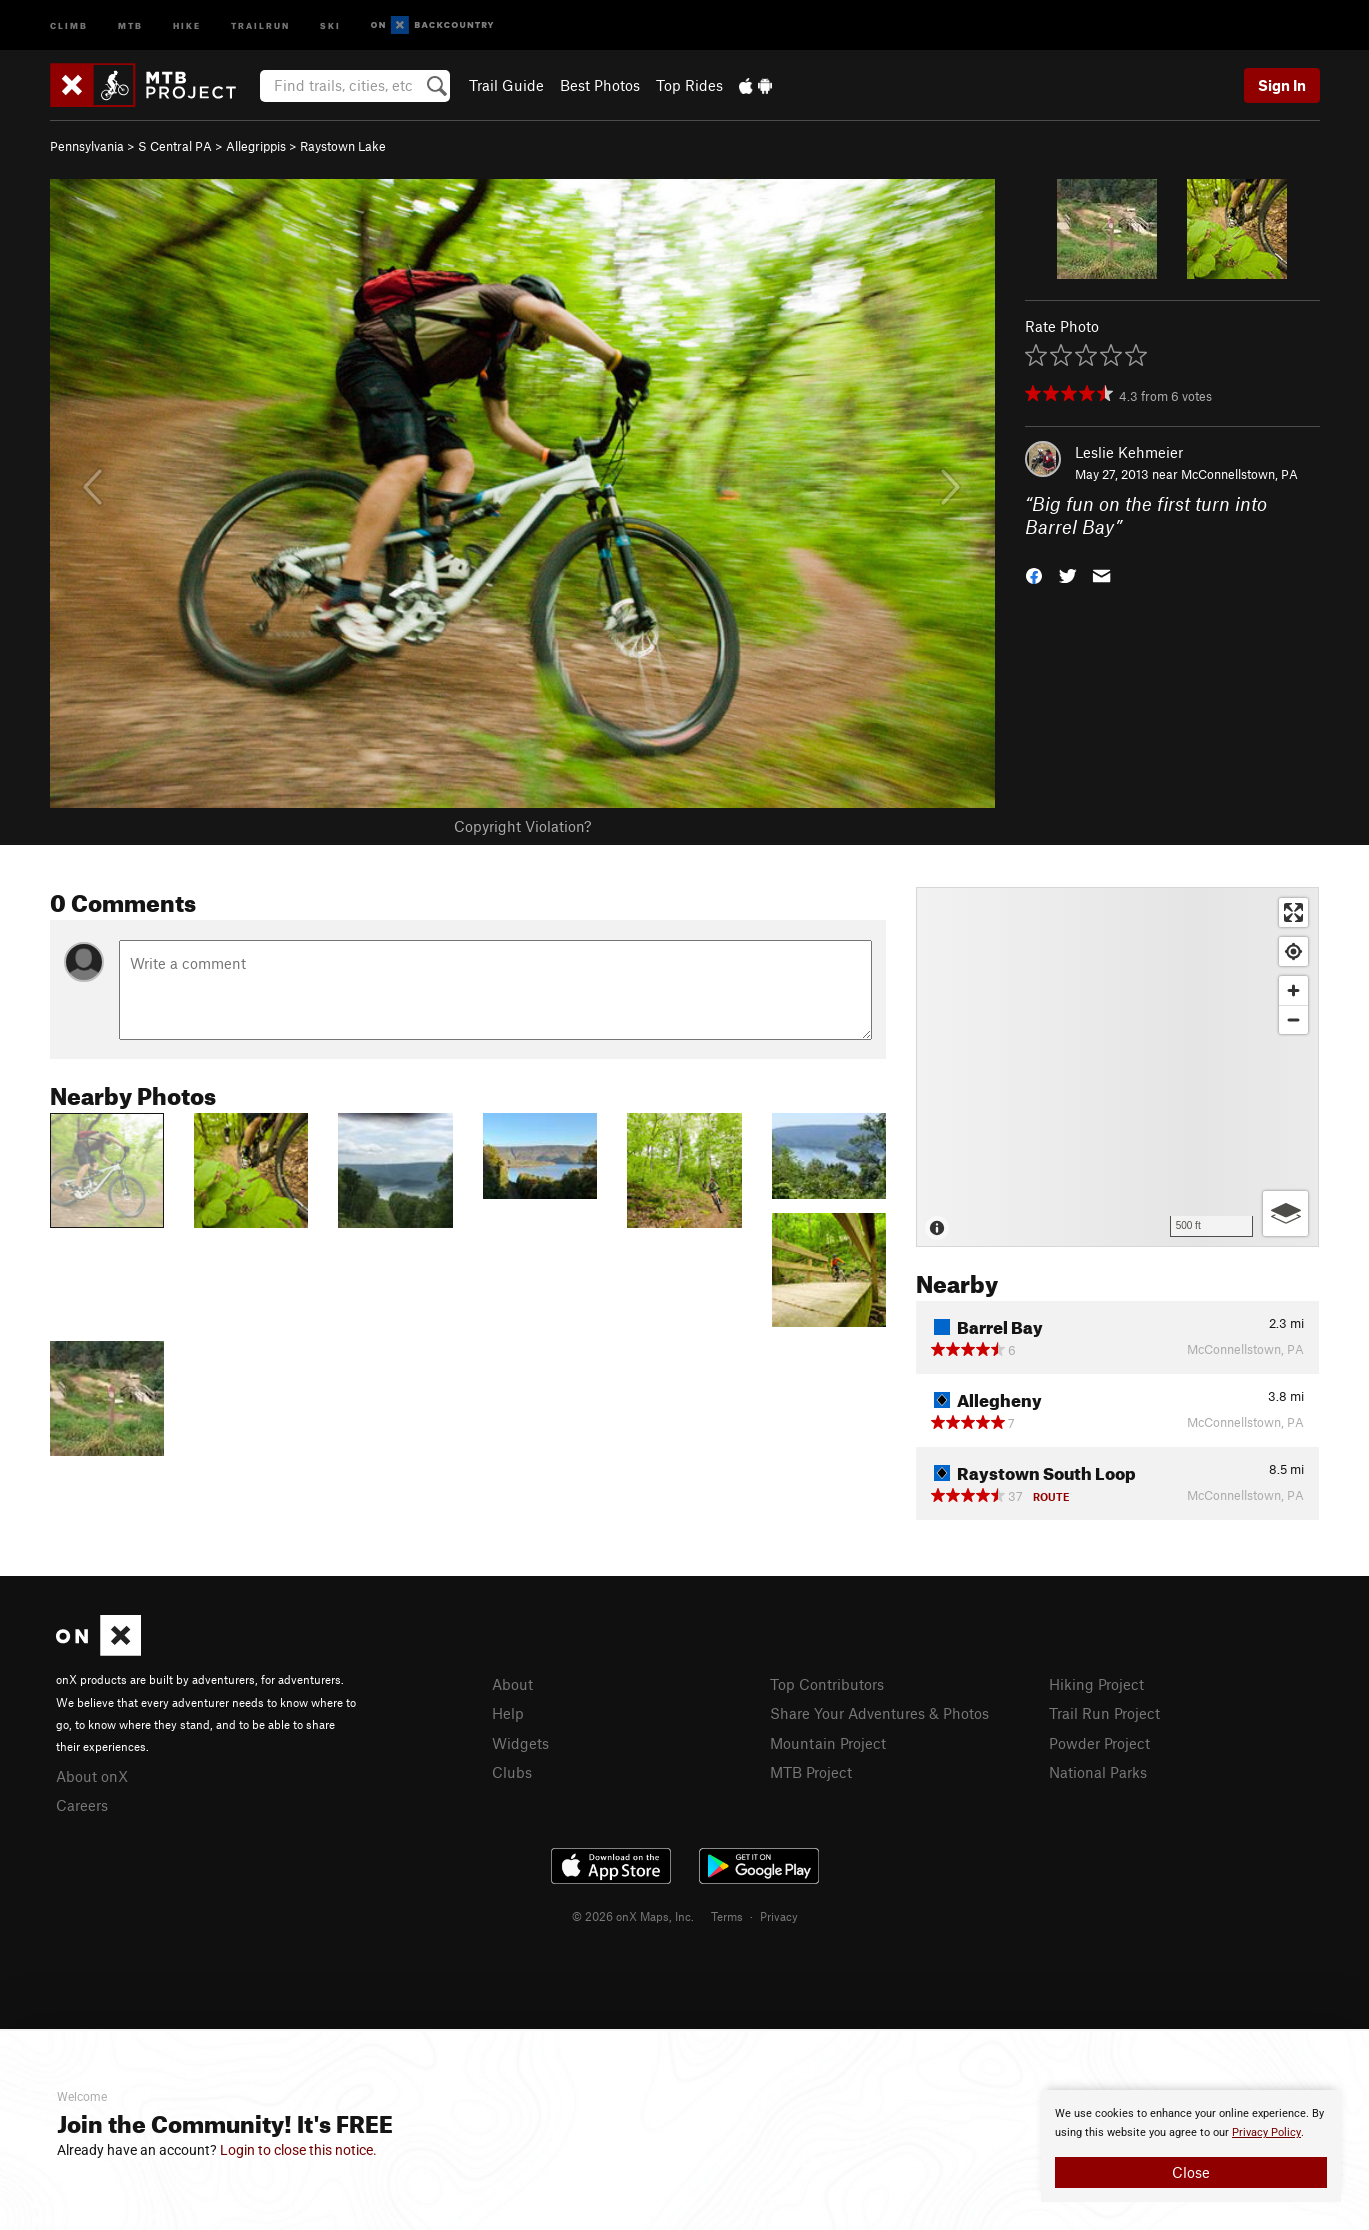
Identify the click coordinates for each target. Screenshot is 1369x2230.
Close (1191, 2172)
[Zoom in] (1293, 990)
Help (508, 1713)
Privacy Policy (1266, 2132)
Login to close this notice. (298, 2150)
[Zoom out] (1293, 1019)
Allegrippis (256, 146)
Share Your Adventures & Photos (879, 1713)
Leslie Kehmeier (1129, 452)
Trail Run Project (1104, 1713)
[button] (1034, 573)
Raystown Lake (343, 146)
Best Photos (600, 85)
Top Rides (689, 85)
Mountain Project (828, 1743)
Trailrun (260, 24)
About (512, 1684)
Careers (82, 1805)
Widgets (520, 1743)
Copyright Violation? (522, 826)
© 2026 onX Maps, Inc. (633, 1916)
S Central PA (175, 146)
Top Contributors (827, 1684)
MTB (130, 24)
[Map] (1117, 1067)
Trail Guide (506, 85)
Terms (727, 1916)
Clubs (512, 1772)
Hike (187, 24)
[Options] (1285, 1213)
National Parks (1098, 1772)
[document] (1191, 2146)
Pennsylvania (87, 146)
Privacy (779, 1916)
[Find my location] (1293, 951)
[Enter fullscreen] (1293, 912)
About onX (92, 1776)
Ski (330, 24)
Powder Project (1099, 1743)
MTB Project (811, 1772)
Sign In (1282, 85)
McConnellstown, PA (1239, 474)
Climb (69, 24)
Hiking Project (1096, 1684)
